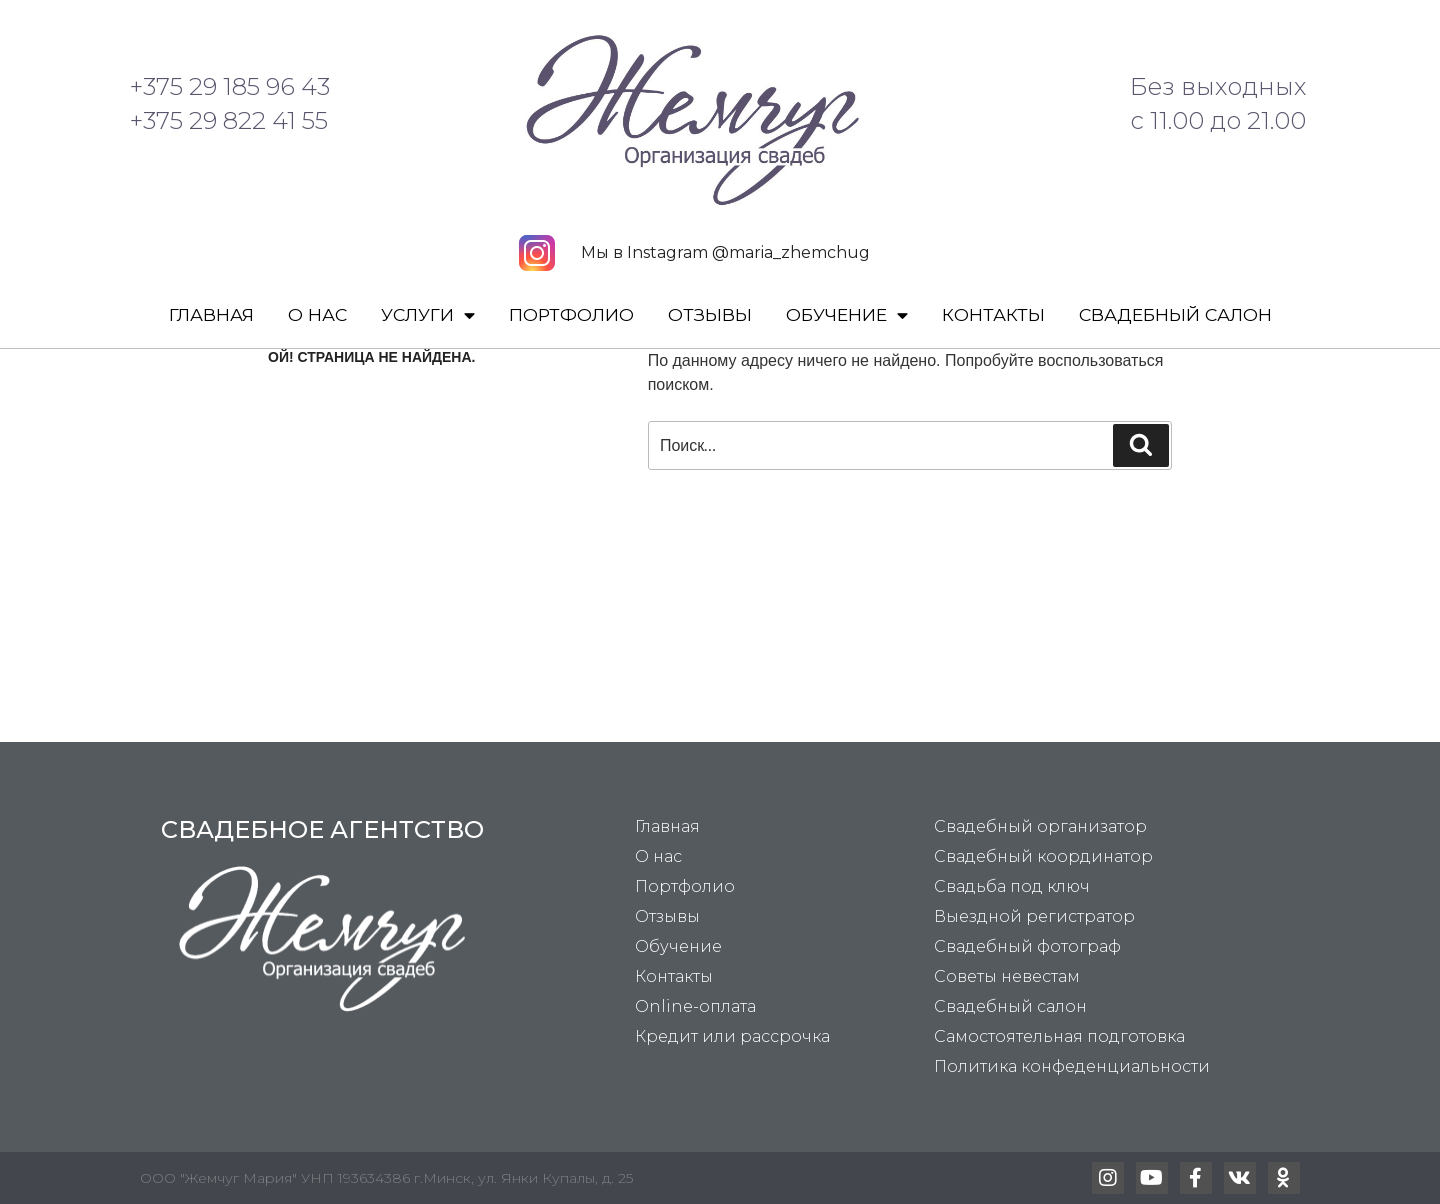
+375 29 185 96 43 (230, 86)
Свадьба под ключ (1012, 886)
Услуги (428, 316)
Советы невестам (1007, 976)
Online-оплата (695, 1006)
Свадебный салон (1175, 314)
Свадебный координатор (1043, 856)
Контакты (993, 314)
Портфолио (571, 314)
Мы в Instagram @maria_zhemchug (725, 252)
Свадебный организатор (1040, 826)
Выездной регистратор (1034, 916)
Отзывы (710, 314)
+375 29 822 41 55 (229, 120)
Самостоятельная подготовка (1059, 1036)
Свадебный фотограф (1027, 946)
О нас (317, 314)
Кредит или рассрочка (732, 1036)
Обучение (847, 316)
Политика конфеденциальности (1072, 1066)
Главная (211, 314)
